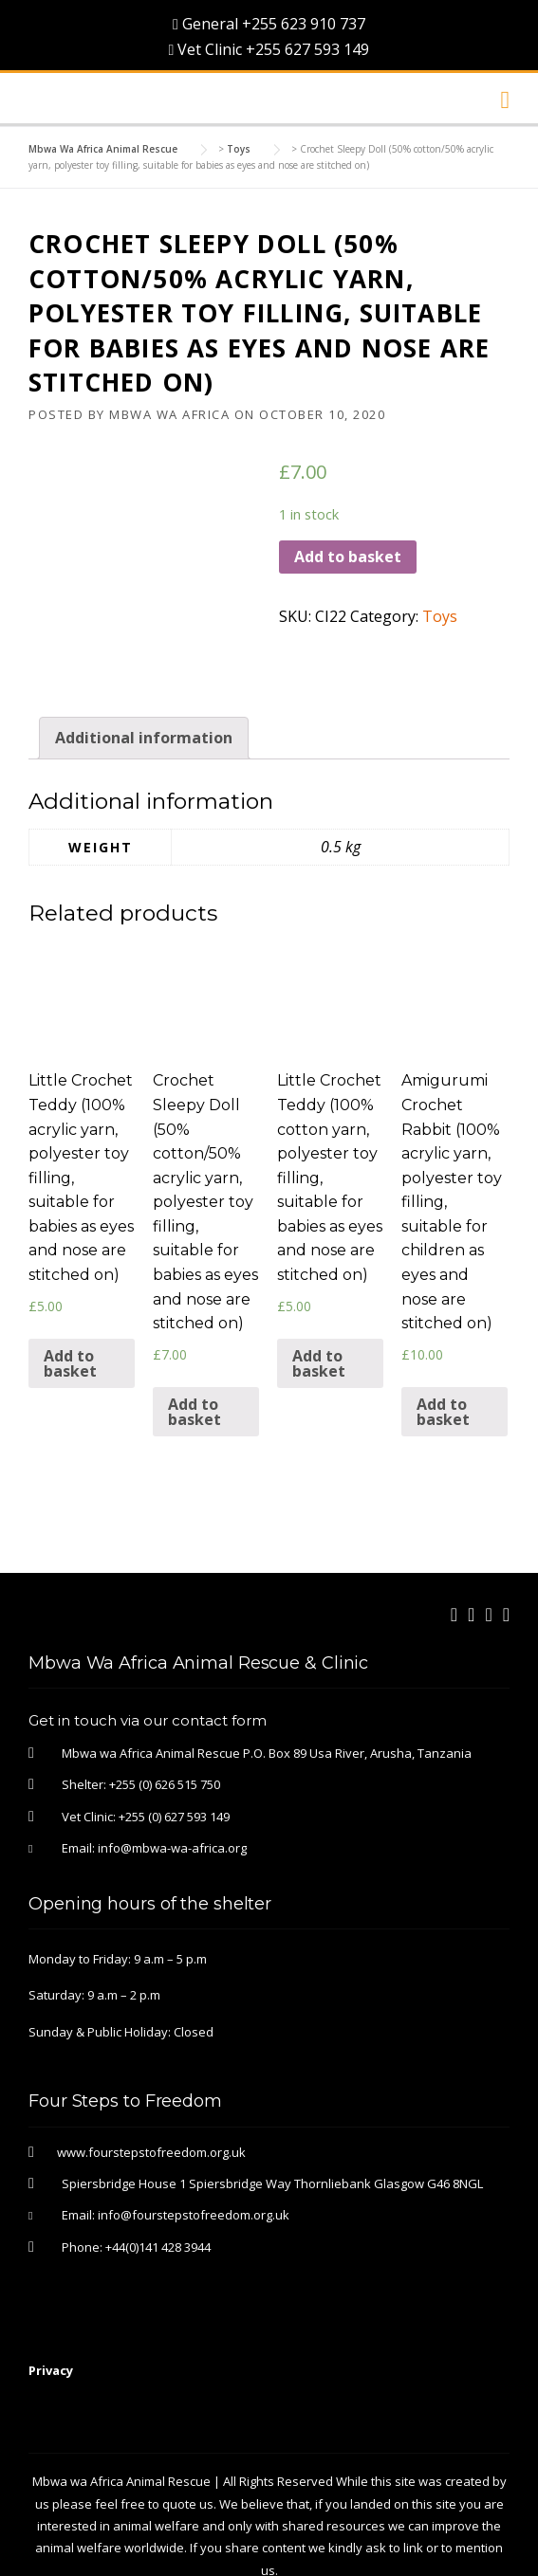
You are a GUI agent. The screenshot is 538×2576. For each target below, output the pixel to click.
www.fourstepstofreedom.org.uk (151, 2095)
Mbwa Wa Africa (169, 414)
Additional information (143, 680)
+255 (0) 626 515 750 (164, 1728)
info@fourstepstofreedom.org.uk (193, 2158)
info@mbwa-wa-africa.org (172, 1791)
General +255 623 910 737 (269, 23)
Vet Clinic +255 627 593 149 (269, 49)
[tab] (144, 681)
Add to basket (347, 556)
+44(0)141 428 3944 (158, 2190)
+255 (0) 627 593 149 (174, 1759)
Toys (439, 616)
